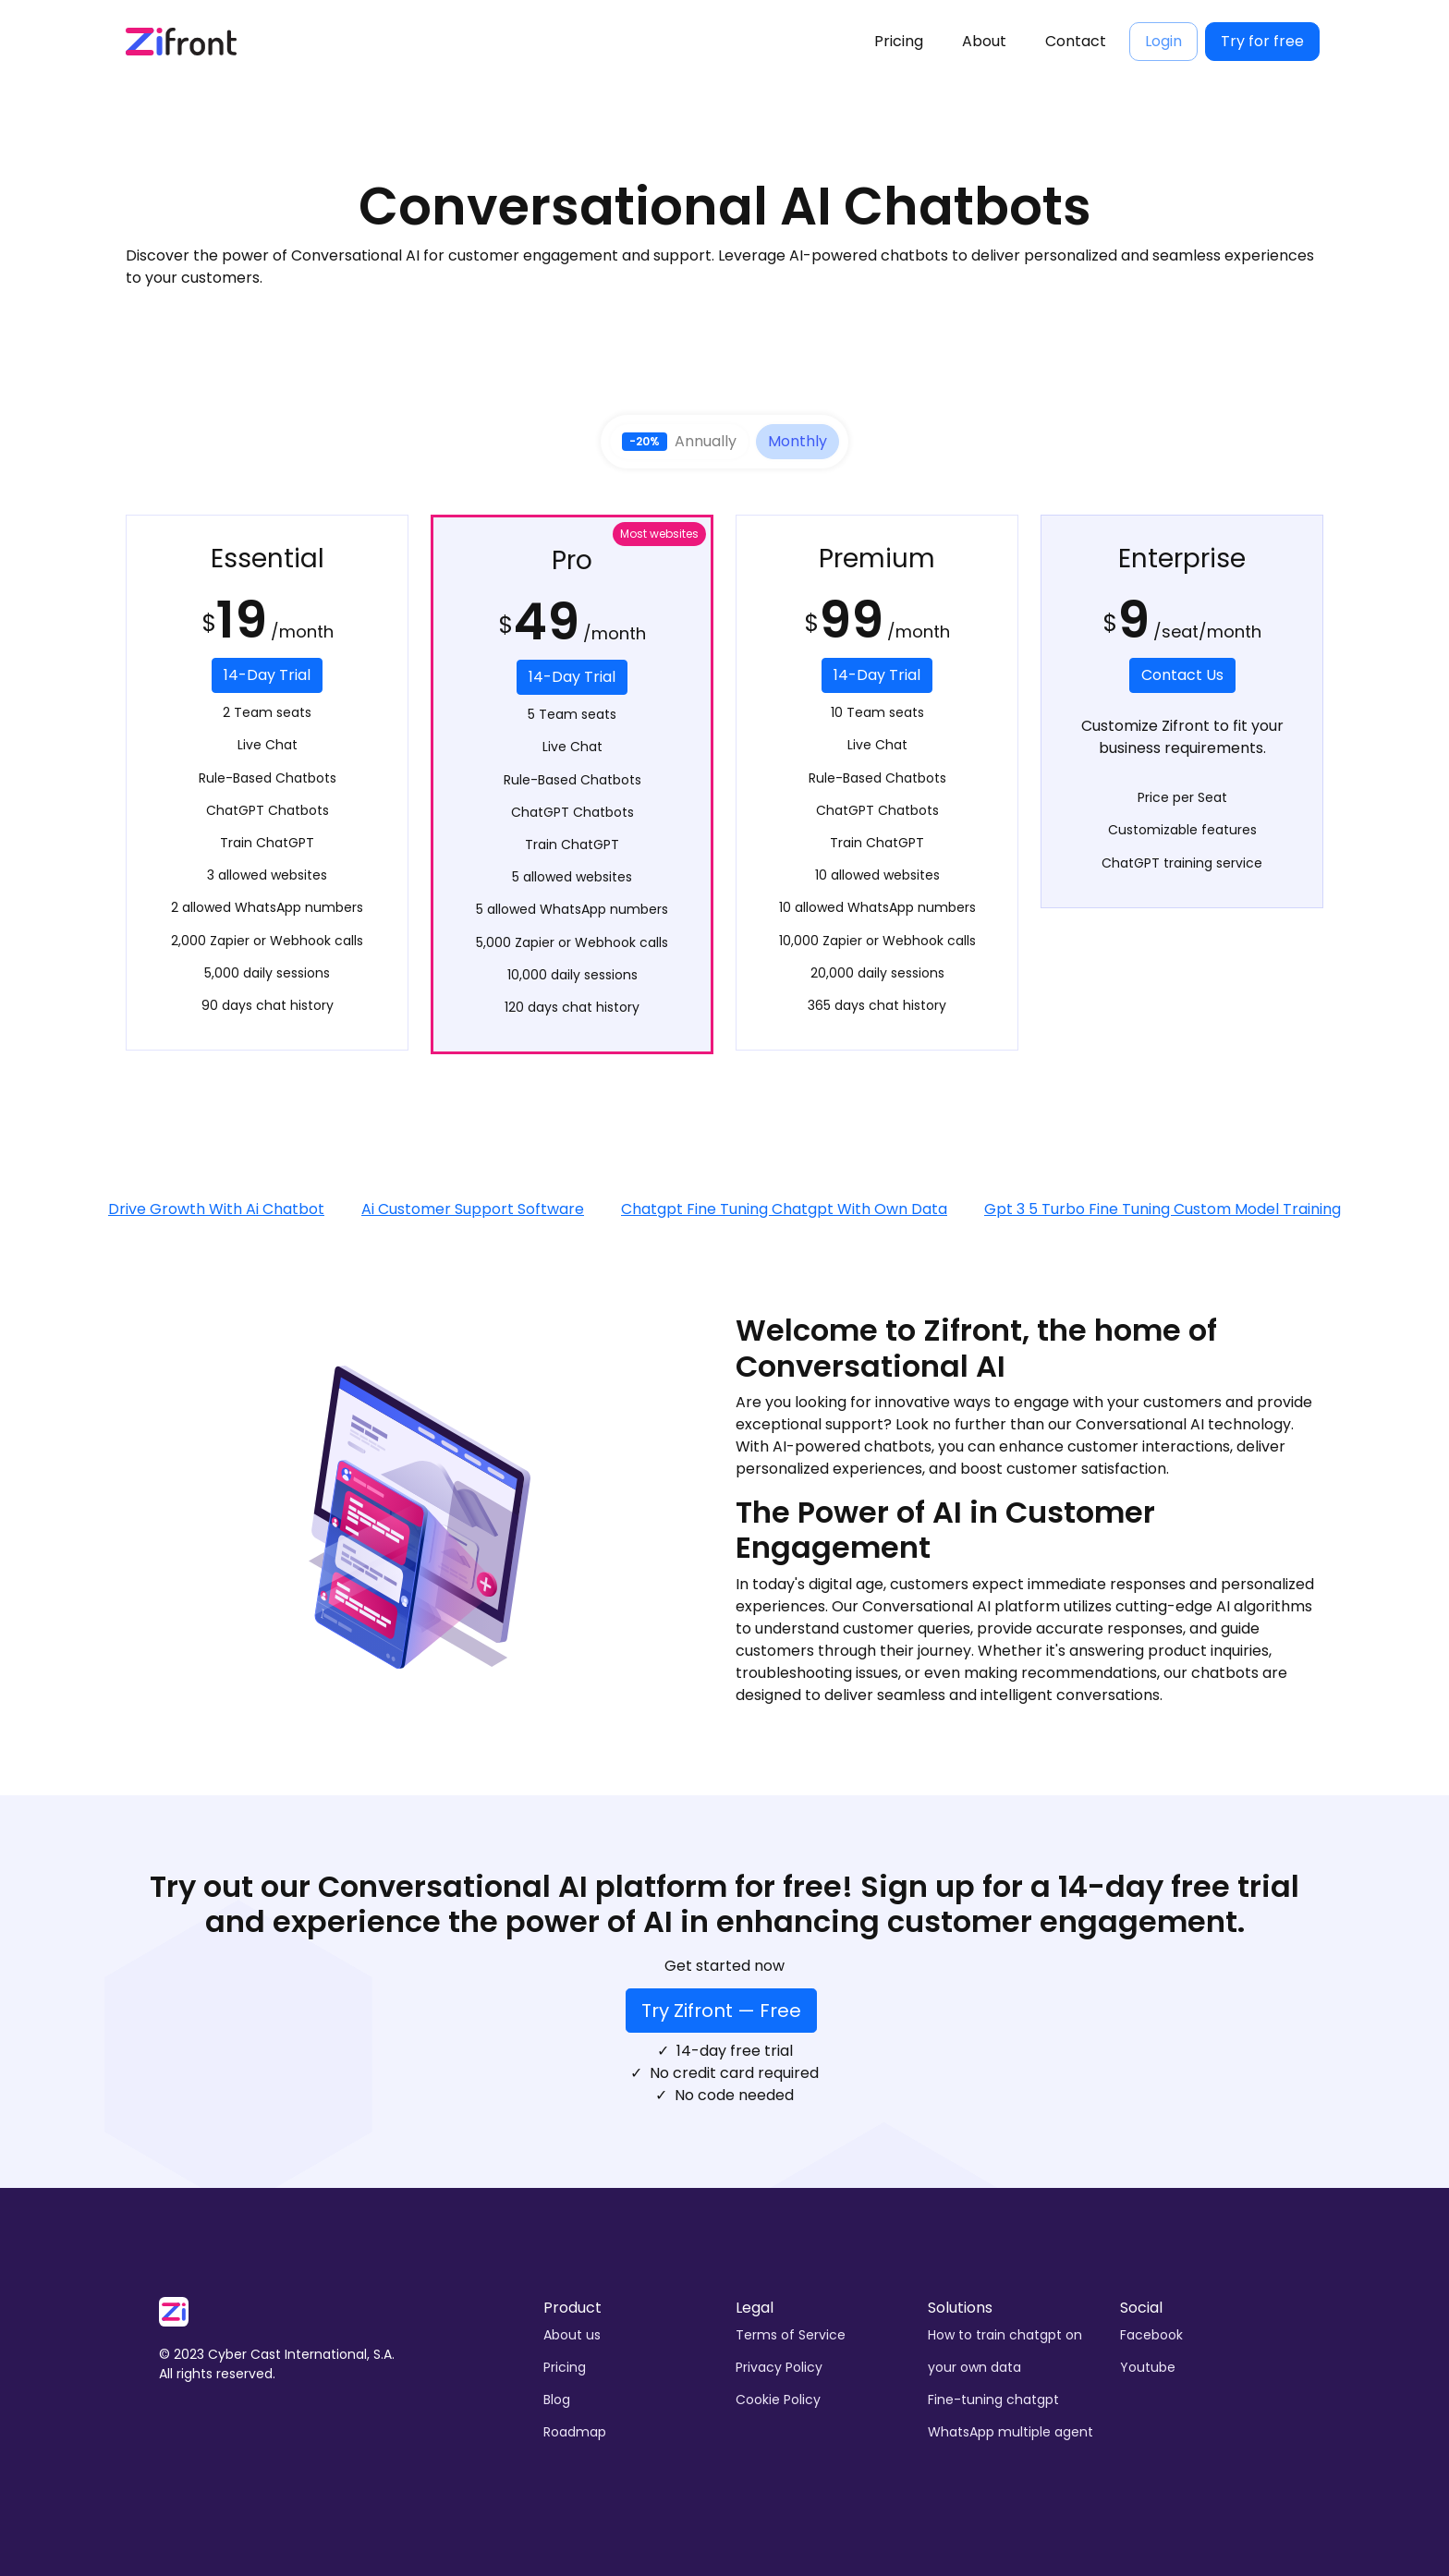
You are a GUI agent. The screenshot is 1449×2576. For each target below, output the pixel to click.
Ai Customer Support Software (472, 1209)
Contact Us (1182, 675)
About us (572, 2335)
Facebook (1151, 2335)
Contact (1075, 41)
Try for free (1262, 41)
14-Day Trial (267, 675)
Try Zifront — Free (721, 2010)
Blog (556, 2399)
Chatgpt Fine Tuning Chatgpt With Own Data (784, 1209)
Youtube (1147, 2367)
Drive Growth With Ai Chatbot (216, 1209)
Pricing (898, 41)
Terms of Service (791, 2335)
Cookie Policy (778, 2399)
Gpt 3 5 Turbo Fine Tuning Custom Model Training (1162, 1209)
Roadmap (574, 2432)
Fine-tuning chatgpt (993, 2399)
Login (1163, 41)
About (984, 41)
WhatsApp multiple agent (1010, 2432)
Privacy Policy (779, 2367)
